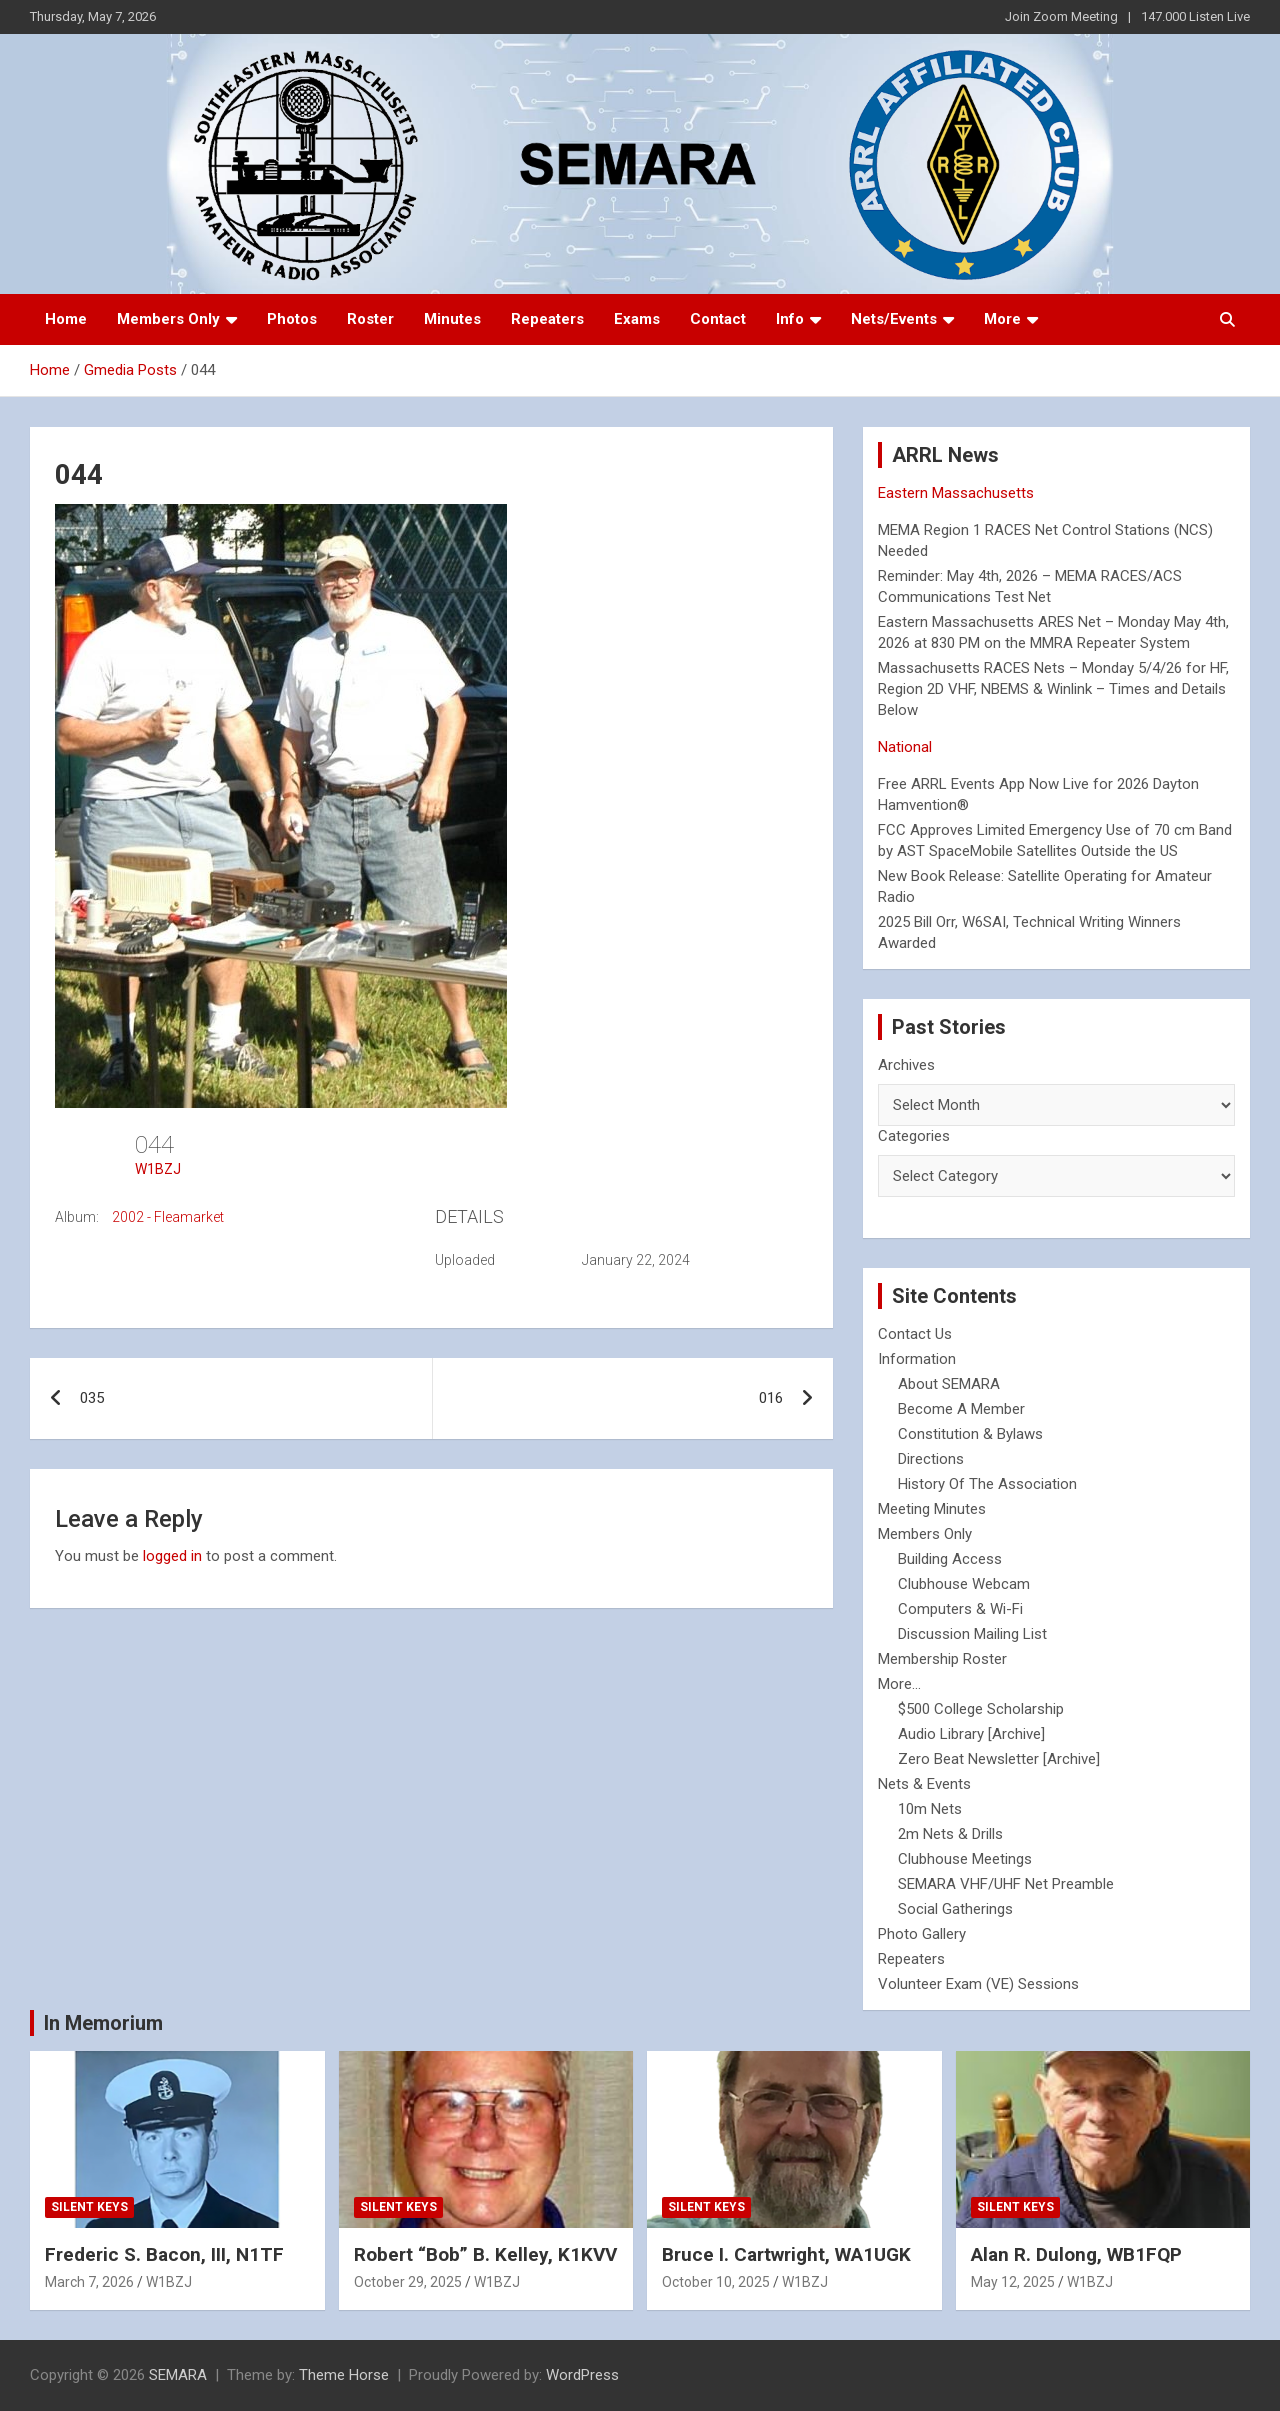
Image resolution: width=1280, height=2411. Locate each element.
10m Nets (930, 1809)
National (905, 747)
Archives (906, 1065)
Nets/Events (894, 319)
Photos (292, 319)
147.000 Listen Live (1195, 16)
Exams (637, 319)
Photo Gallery (922, 1934)
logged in (172, 1556)
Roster (370, 319)
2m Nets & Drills (950, 1834)
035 (92, 1398)
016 (771, 1398)
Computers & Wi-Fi (960, 1609)
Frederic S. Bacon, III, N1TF (164, 2254)
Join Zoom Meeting (1061, 16)
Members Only (168, 319)
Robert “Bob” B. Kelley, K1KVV (485, 2254)
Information (917, 1359)
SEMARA (178, 2375)
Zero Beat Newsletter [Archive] (999, 1759)
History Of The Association (987, 1484)
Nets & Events (924, 1784)
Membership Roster (942, 1659)
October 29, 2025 (408, 2282)
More (1002, 319)
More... (899, 1684)
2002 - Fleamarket (168, 1217)
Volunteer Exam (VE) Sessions (978, 1984)
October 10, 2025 (716, 2282)
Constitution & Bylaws (970, 1434)
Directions (931, 1459)
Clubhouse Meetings (965, 1859)
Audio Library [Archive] (971, 1734)
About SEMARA (949, 1384)
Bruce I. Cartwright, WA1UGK (786, 2254)
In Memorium (103, 2023)
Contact (718, 319)
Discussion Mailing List (972, 1634)
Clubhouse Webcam (964, 1584)
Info (790, 319)
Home (66, 319)
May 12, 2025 (1013, 2282)
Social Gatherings (955, 1909)
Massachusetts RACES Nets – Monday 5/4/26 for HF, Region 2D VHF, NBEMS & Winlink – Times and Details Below (1053, 689)
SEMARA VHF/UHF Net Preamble (1006, 1884)
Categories (914, 1136)
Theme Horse (344, 2375)
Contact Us (915, 1334)
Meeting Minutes (932, 1509)
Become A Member (961, 1409)
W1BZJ (158, 1169)
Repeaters (547, 319)
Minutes (452, 319)
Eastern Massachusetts (956, 493)
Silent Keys (89, 2207)
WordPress (582, 2375)
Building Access (950, 1559)
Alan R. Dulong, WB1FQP (1076, 2254)
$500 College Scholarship (981, 1709)
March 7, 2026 (89, 2282)
